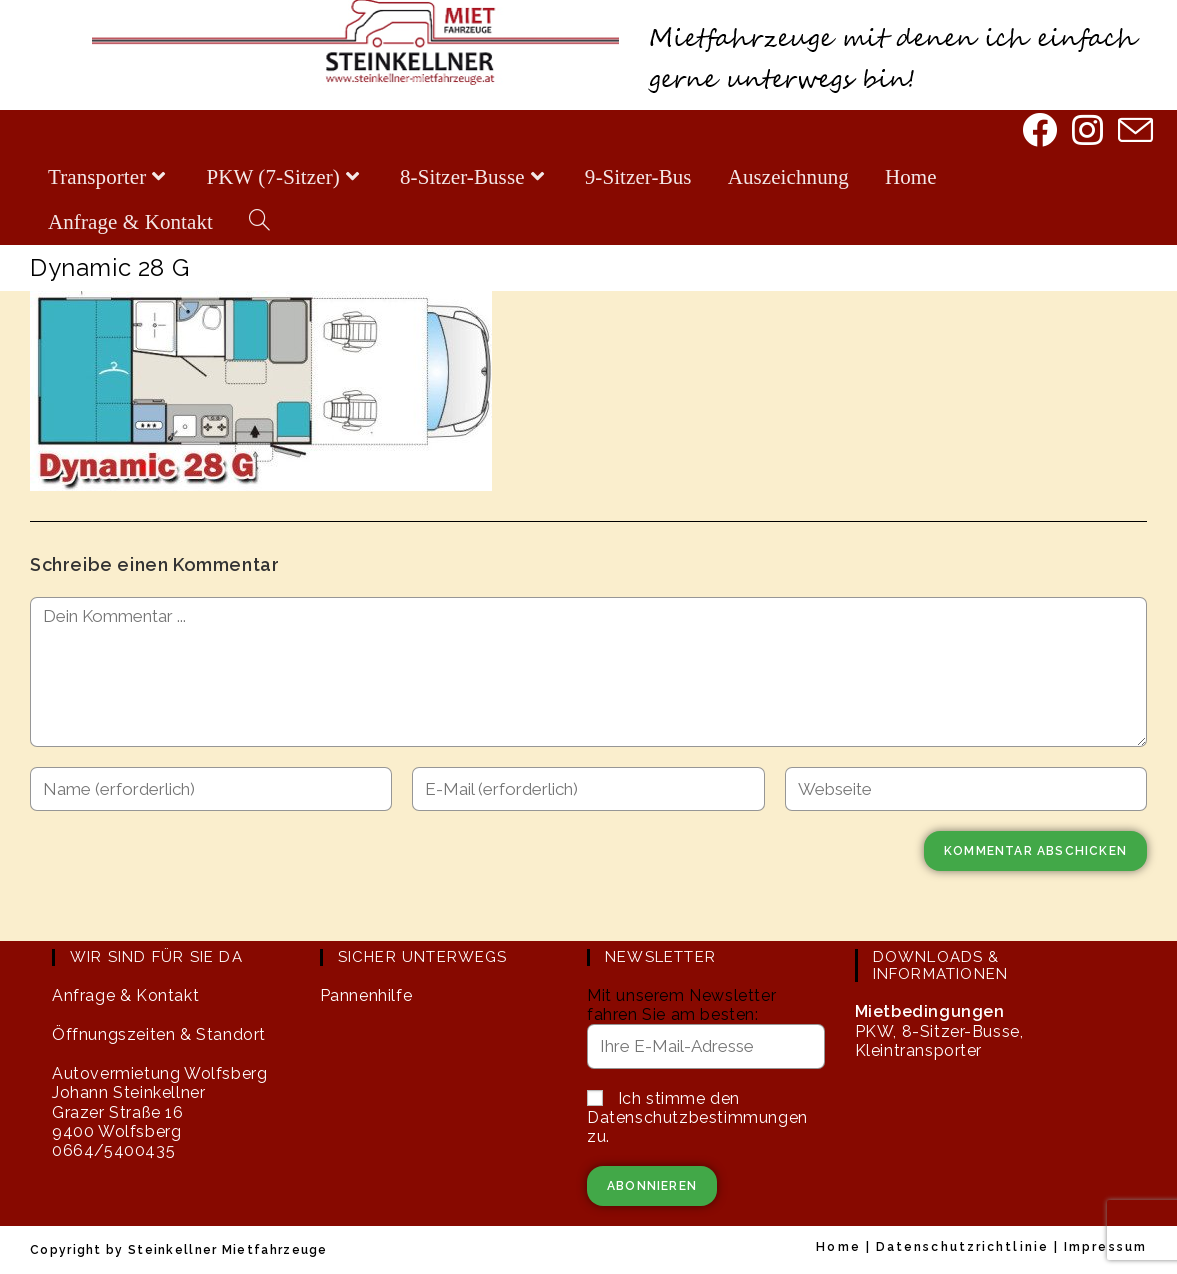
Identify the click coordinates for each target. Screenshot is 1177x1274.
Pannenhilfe (366, 995)
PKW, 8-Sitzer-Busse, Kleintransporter (939, 1030)
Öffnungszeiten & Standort (159, 1034)
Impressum (1105, 1247)
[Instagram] (1085, 132)
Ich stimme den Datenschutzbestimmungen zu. (697, 1117)
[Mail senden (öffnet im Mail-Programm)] (1133, 133)
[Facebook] (1037, 132)
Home (838, 1247)
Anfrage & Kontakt (125, 995)
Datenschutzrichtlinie (962, 1247)
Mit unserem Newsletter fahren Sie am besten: (681, 1005)
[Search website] (259, 222)
